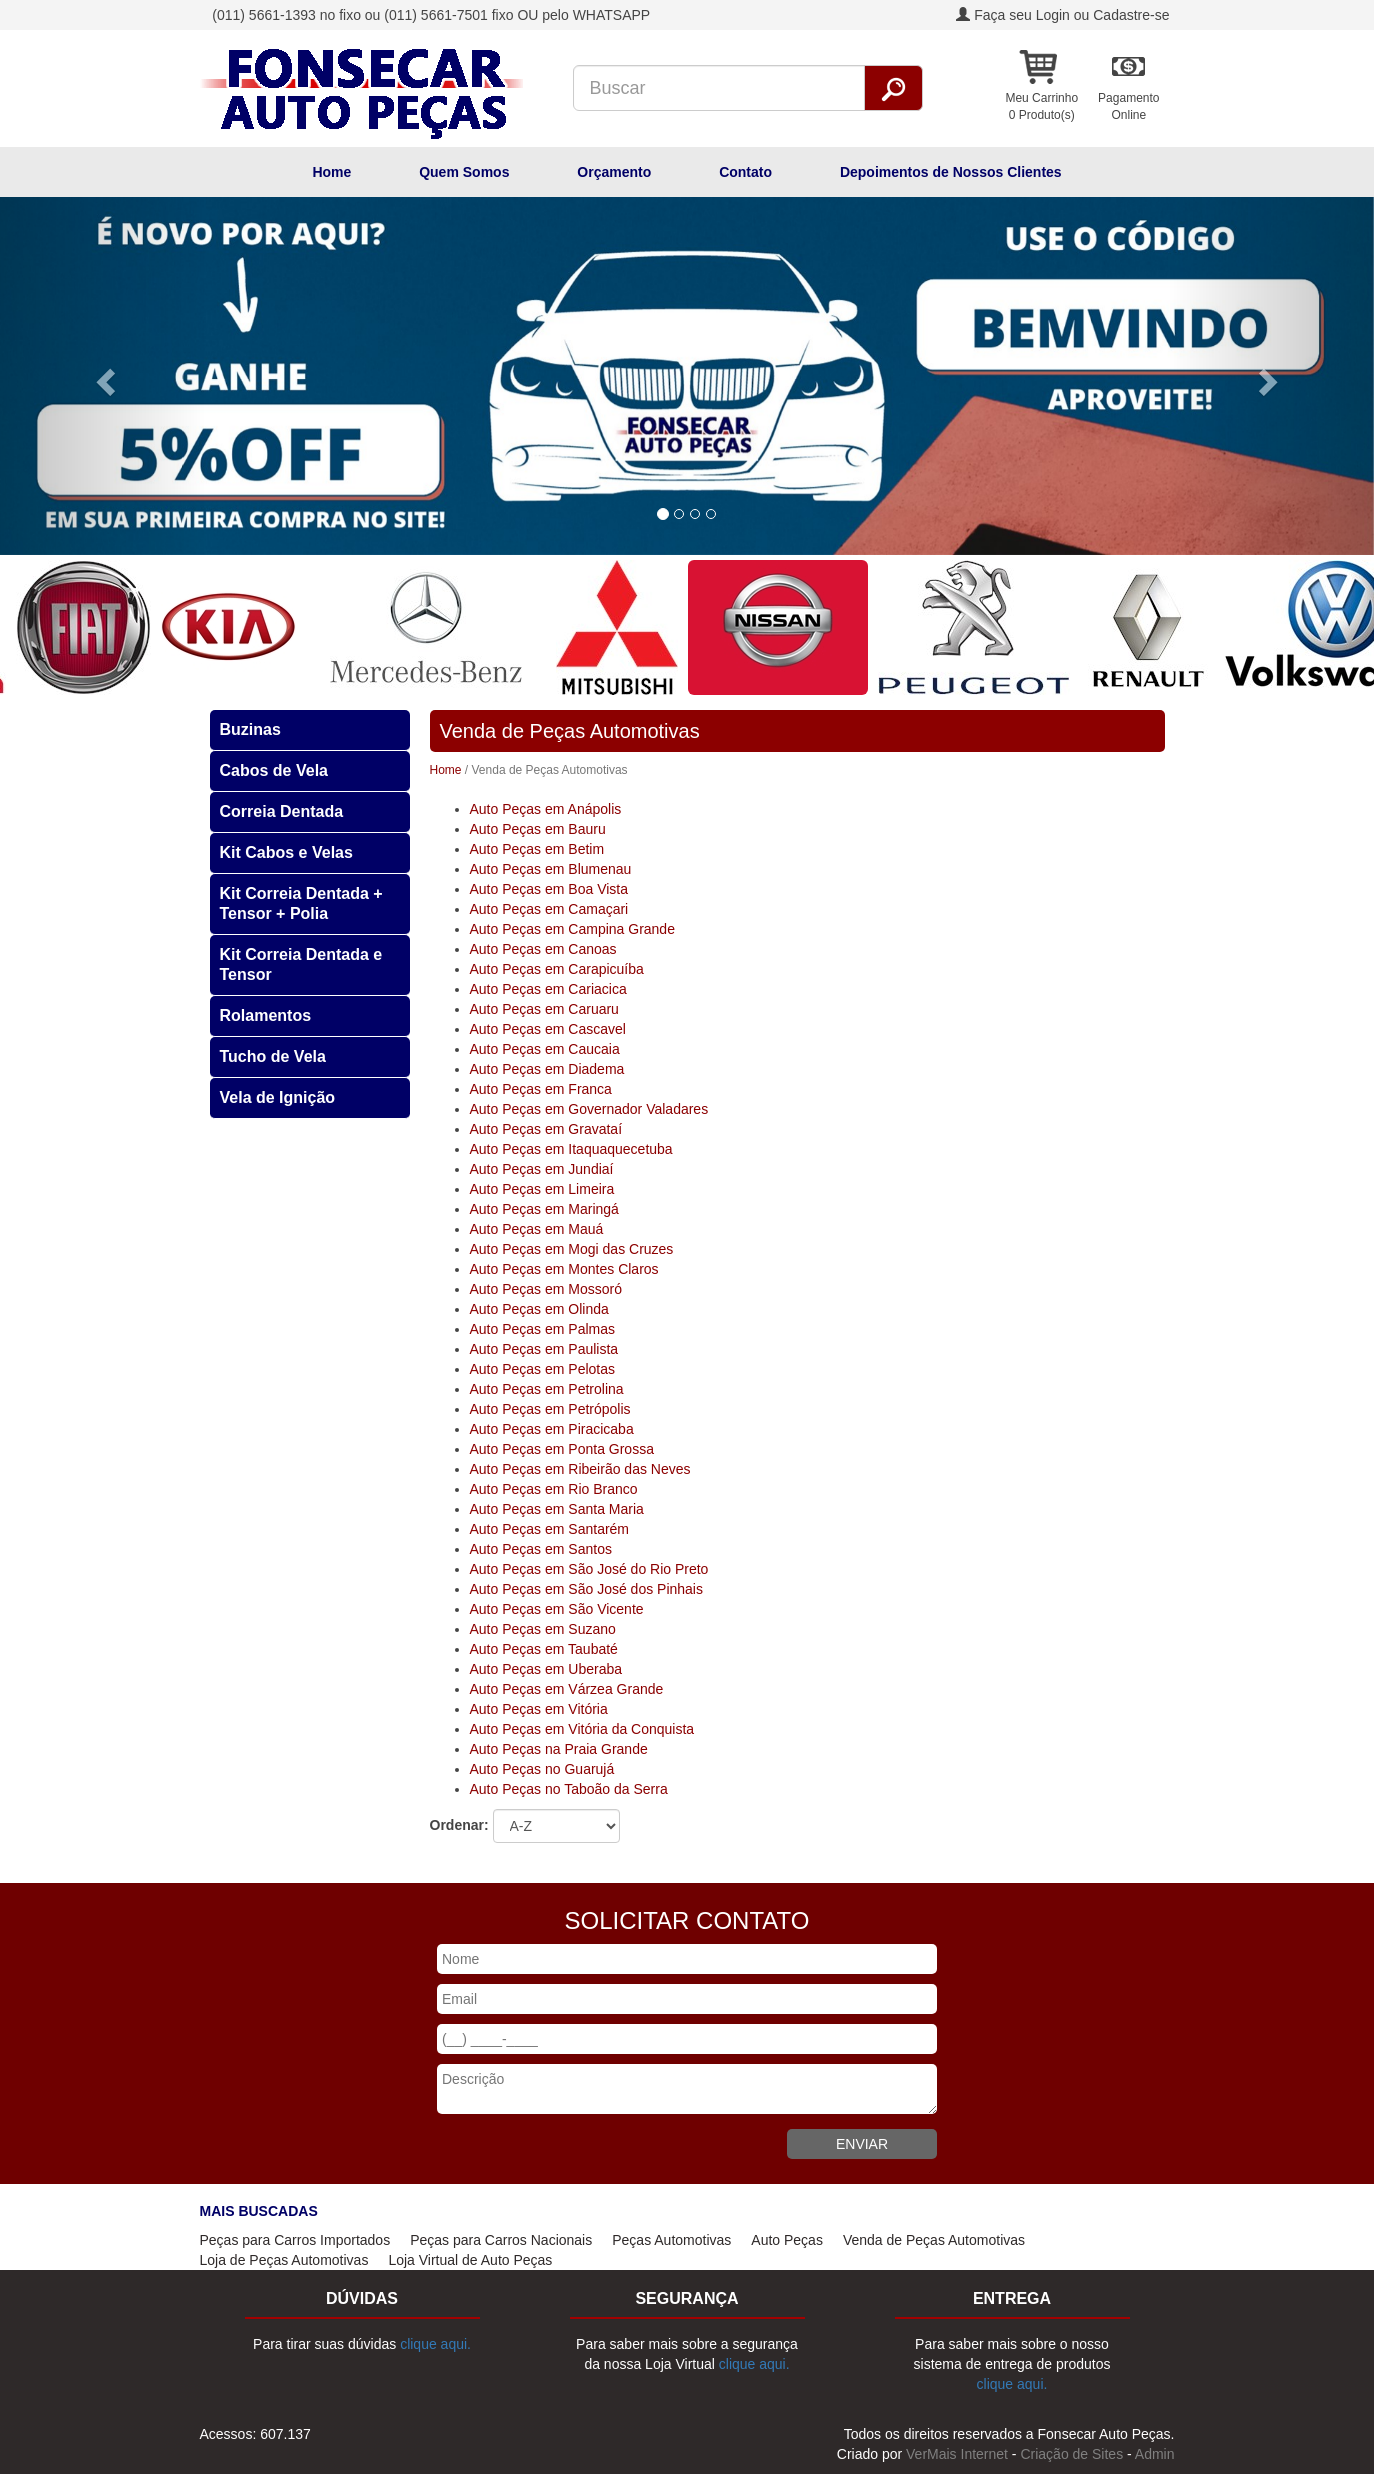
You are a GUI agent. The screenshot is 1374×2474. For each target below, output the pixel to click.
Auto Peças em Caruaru (544, 1009)
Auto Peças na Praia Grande (559, 1749)
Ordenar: (459, 1825)
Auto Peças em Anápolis (546, 809)
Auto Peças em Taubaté (544, 1649)
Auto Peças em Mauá (537, 1229)
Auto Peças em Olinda (539, 1309)
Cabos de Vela (274, 770)
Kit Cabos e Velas (286, 852)
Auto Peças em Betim (537, 849)
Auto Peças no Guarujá (542, 1769)
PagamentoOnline (1128, 106)
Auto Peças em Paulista (544, 1349)
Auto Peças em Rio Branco (554, 1489)
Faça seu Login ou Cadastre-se (1062, 15)
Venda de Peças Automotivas (934, 2240)
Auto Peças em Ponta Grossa (562, 1449)
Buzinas (250, 729)
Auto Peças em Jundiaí (542, 1169)
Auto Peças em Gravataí (546, 1129)
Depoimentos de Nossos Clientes (951, 172)
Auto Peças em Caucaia (545, 1049)
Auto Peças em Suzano (543, 1629)
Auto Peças (787, 2240)
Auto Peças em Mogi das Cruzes (572, 1249)
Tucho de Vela (273, 1056)
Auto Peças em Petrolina (547, 1389)
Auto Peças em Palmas (543, 1329)
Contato (745, 172)
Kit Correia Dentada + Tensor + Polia (301, 903)
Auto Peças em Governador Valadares (589, 1109)
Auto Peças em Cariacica (548, 989)
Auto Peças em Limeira (542, 1189)
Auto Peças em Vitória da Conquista (582, 1729)
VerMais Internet (957, 2454)
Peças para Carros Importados (295, 2240)
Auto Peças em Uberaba (546, 1669)
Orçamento (614, 172)
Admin (1155, 2454)
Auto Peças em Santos (541, 1549)
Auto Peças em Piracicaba (552, 1429)
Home (331, 172)
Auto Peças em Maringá (544, 1209)
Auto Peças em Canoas (543, 949)
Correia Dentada (282, 811)
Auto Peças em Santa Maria (557, 1509)
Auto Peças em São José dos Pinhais (586, 1589)
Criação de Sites (1071, 2454)
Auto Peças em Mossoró (546, 1289)
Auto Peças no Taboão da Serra (569, 1789)
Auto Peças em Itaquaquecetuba (571, 1149)
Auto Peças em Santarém (550, 1529)
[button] (103, 376)
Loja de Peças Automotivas (284, 2260)
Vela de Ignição (278, 1097)
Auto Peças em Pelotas (543, 1369)
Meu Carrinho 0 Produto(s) (1041, 106)
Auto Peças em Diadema (547, 1069)
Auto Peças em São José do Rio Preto (589, 1569)
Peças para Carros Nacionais (501, 2240)
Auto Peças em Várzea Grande (567, 1689)
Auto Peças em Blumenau (551, 869)
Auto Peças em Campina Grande (572, 929)
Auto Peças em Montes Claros (564, 1269)
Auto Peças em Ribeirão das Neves (580, 1469)
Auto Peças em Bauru (538, 829)
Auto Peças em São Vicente (557, 1609)
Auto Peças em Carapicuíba (557, 969)
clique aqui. (435, 2344)
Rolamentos (266, 1015)
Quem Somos (464, 172)
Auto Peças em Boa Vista (549, 889)
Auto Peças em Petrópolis (550, 1409)
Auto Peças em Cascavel (548, 1029)
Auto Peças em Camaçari (549, 909)
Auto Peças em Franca (541, 1089)
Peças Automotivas (671, 2240)
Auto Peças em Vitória (539, 1709)
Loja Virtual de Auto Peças (470, 2260)
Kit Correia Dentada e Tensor (301, 964)
